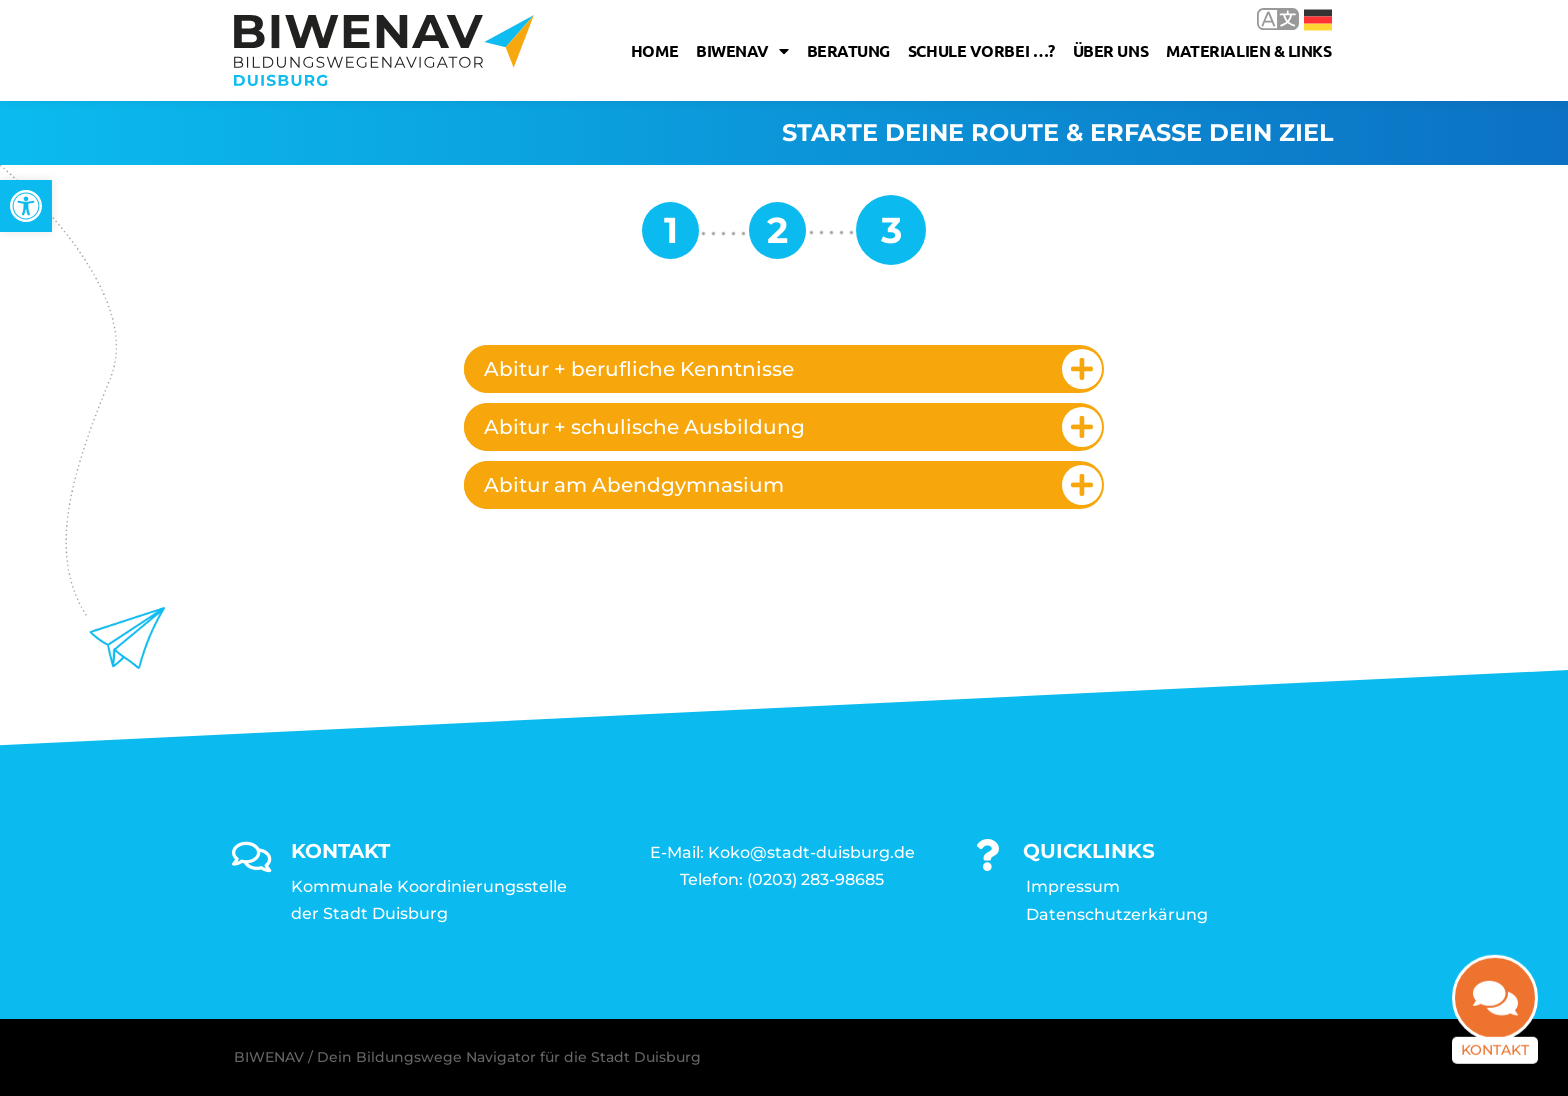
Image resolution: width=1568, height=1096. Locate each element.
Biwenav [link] (742, 51)
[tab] (784, 369)
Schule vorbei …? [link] (981, 50)
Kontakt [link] (1495, 1057)
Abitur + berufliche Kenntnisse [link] (639, 369)
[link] (26, 206)
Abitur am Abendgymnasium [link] (634, 485)
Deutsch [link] (1318, 20)
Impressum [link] (1073, 886)
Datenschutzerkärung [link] (1117, 914)
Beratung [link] (848, 50)
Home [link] (654, 50)
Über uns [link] (1110, 50)
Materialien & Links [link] (1248, 50)
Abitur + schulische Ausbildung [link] (644, 427)
